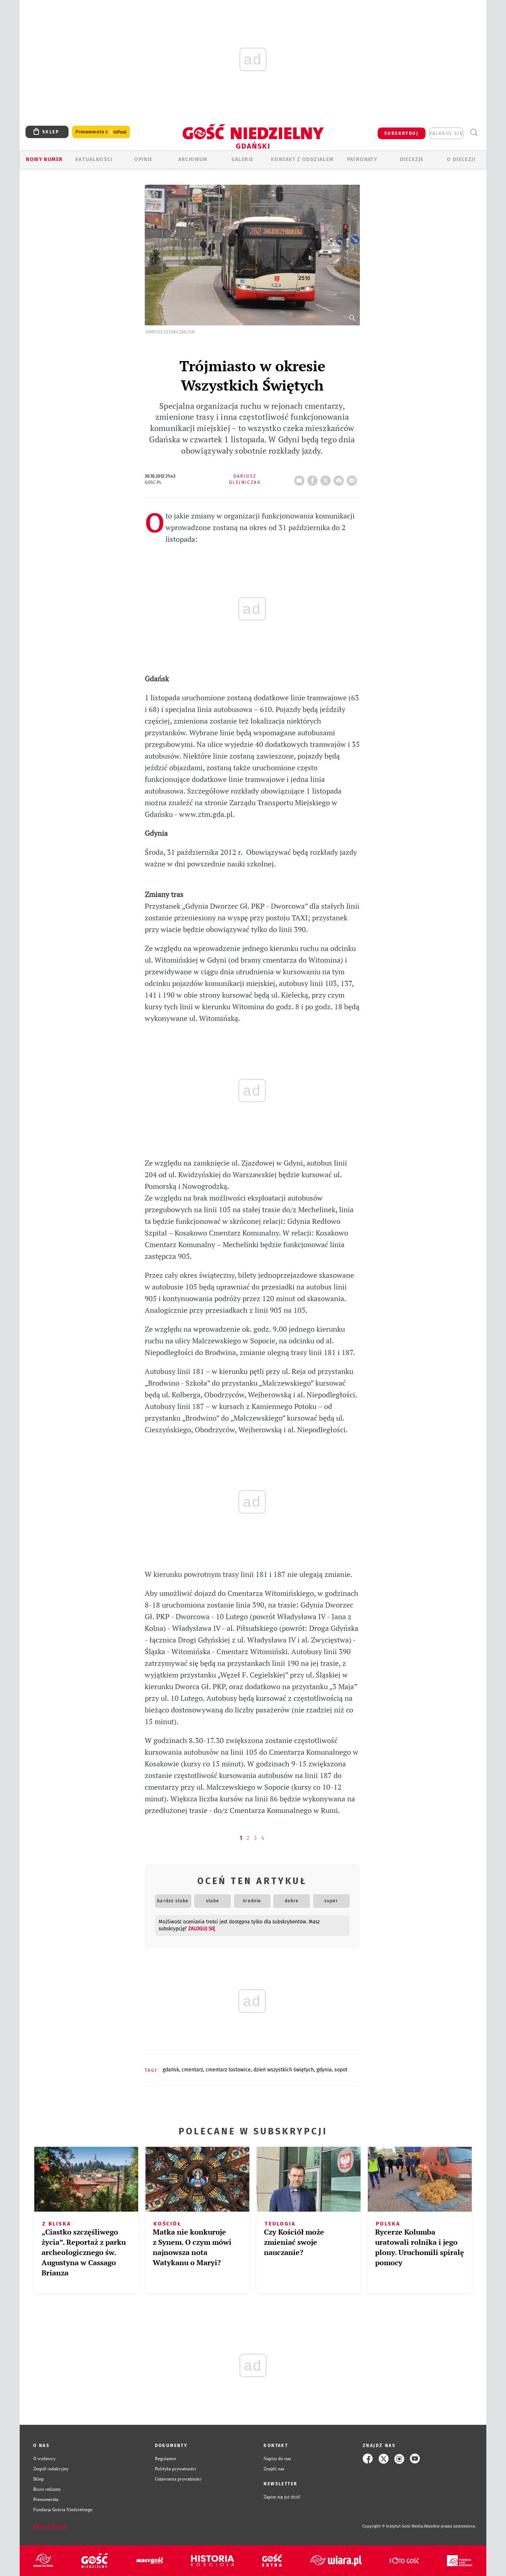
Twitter (327, 478)
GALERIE (242, 159)
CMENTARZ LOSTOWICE (228, 2070)
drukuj (340, 478)
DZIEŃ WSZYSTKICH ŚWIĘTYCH (283, 2070)
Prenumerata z (100, 132)
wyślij (353, 478)
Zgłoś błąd (50, 2526)
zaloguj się (446, 133)
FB (313, 478)
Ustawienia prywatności (178, 2479)
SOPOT (340, 2070)
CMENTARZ (192, 2070)
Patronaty (362, 159)
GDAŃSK (171, 2070)
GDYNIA (324, 2070)
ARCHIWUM (193, 159)
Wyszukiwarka (473, 132)
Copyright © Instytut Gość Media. (393, 2526)
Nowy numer (44, 159)
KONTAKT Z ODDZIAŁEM (302, 159)
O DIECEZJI (461, 159)
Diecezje (412, 159)
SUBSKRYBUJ (401, 133)
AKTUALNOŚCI (93, 159)
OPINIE (143, 159)
